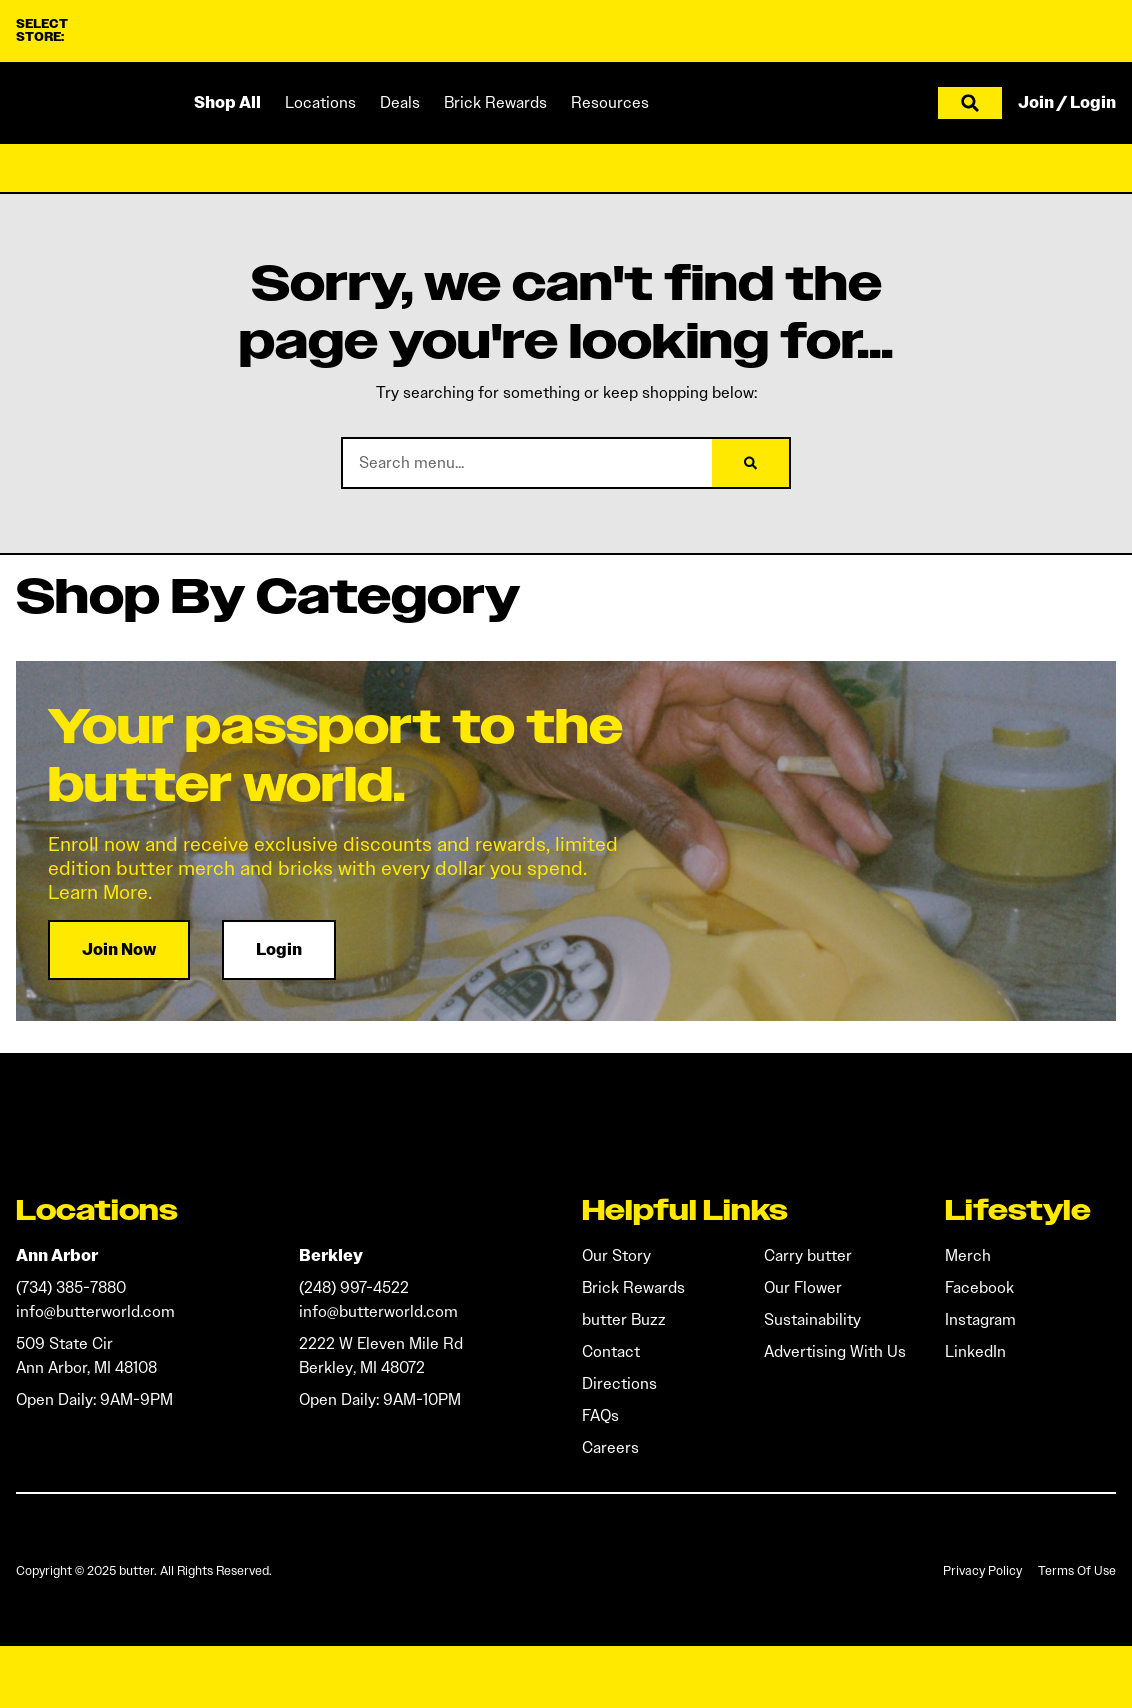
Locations (320, 102)
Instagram (980, 1319)
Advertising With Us (835, 1351)
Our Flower (803, 1287)
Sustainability (812, 1319)
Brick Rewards (495, 102)
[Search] (750, 463)
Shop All (227, 102)
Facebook (979, 1287)
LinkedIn (975, 1351)
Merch (968, 1255)
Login (1093, 102)
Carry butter (808, 1255)
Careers (610, 1447)
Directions (619, 1383)
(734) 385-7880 (71, 1287)
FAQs (600, 1415)
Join (1036, 102)
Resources (610, 102)
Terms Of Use (1077, 1570)
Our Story (616, 1255)
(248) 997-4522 (354, 1287)
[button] (970, 103)
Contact (611, 1351)
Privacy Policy (982, 1570)
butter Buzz (624, 1319)
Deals (400, 102)
